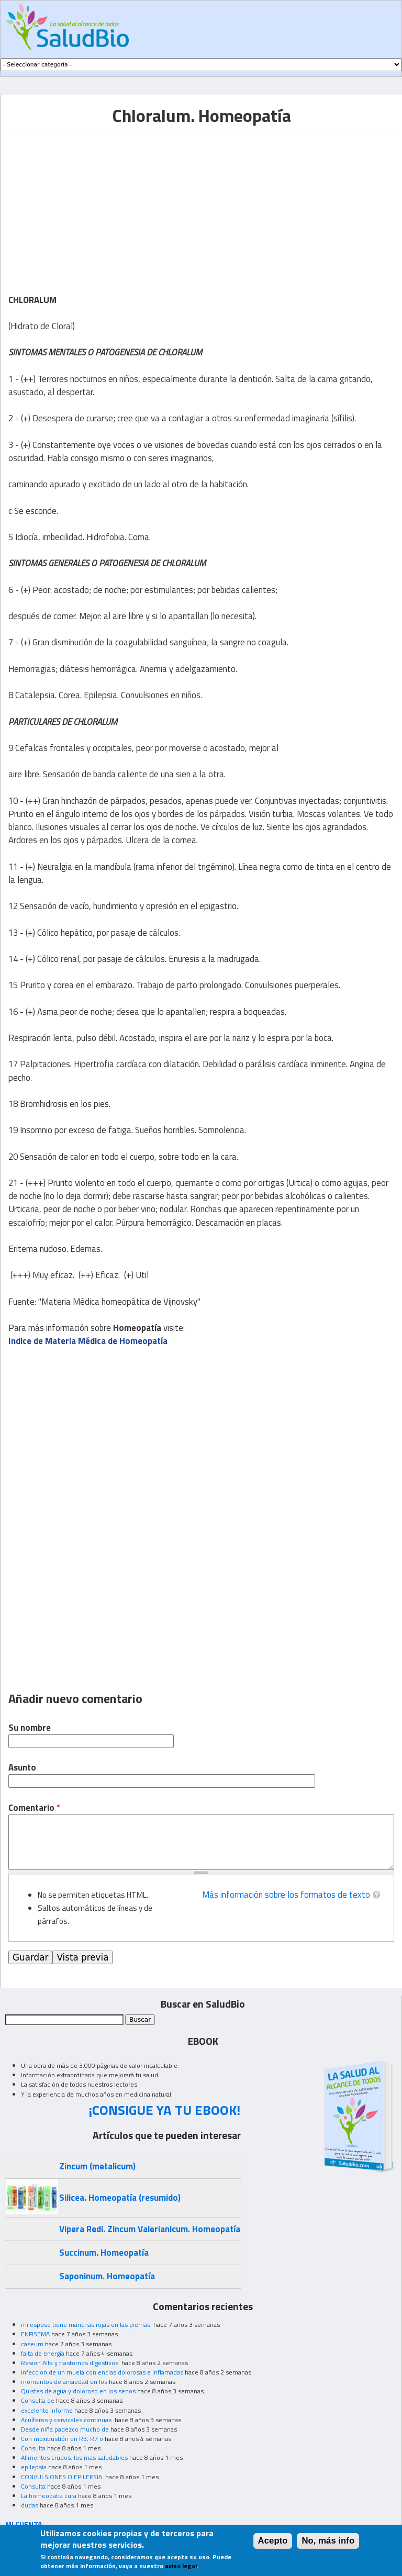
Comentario (34, 1808)
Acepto (273, 2541)
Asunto (22, 1767)
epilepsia (34, 2467)
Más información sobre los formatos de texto (286, 1894)
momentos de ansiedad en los (64, 2382)
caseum (32, 2344)
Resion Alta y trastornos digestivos (70, 2363)
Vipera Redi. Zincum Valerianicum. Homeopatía (149, 2229)
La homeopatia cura (48, 2496)
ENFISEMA (35, 2334)
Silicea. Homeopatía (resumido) (120, 2197)
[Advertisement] (96, 202)
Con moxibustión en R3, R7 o (62, 2439)
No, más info (328, 2541)
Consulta (33, 2448)
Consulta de (37, 2400)
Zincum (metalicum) (97, 2166)
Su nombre (29, 1727)
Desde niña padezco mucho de (65, 2429)
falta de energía (42, 2353)
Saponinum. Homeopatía (107, 2276)
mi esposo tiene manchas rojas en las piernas (86, 2324)
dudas (29, 2505)
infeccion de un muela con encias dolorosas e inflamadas (102, 2372)
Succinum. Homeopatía (104, 2252)
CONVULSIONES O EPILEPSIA (62, 2477)
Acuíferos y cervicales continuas (67, 2420)
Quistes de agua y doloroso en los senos (78, 2391)
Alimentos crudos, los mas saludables (74, 2457)
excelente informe (47, 2410)
